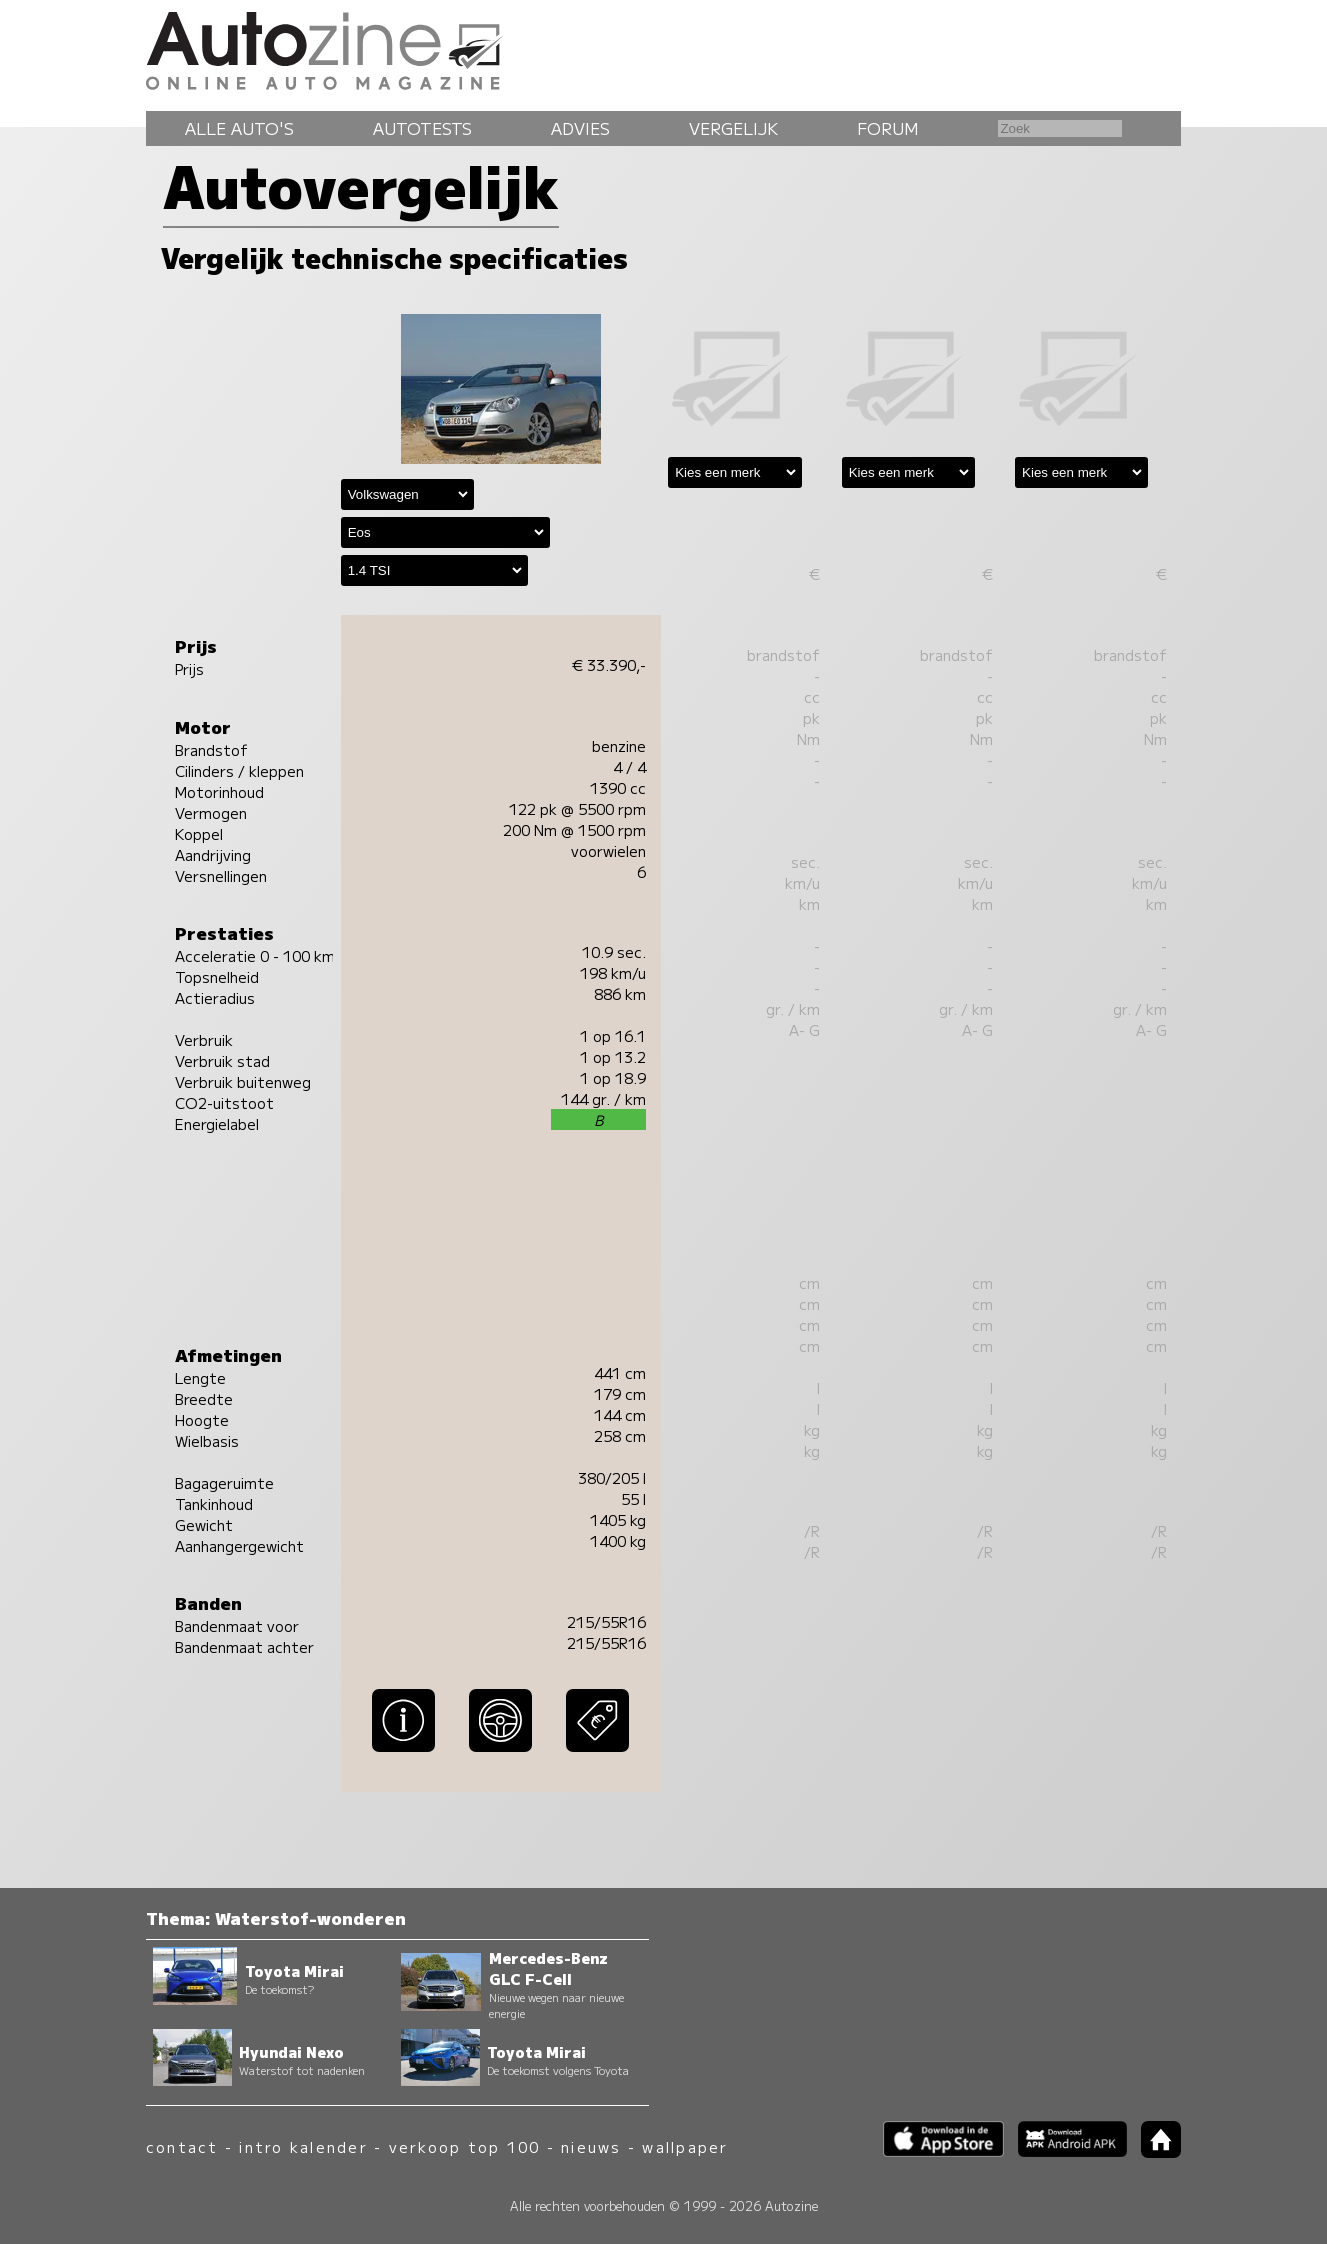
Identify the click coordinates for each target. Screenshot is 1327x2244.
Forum (888, 128)
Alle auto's (239, 128)
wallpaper (685, 2146)
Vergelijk (733, 128)
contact (182, 2146)
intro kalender (303, 2146)
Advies (580, 128)
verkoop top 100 (465, 2146)
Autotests (422, 128)
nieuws (591, 2146)
